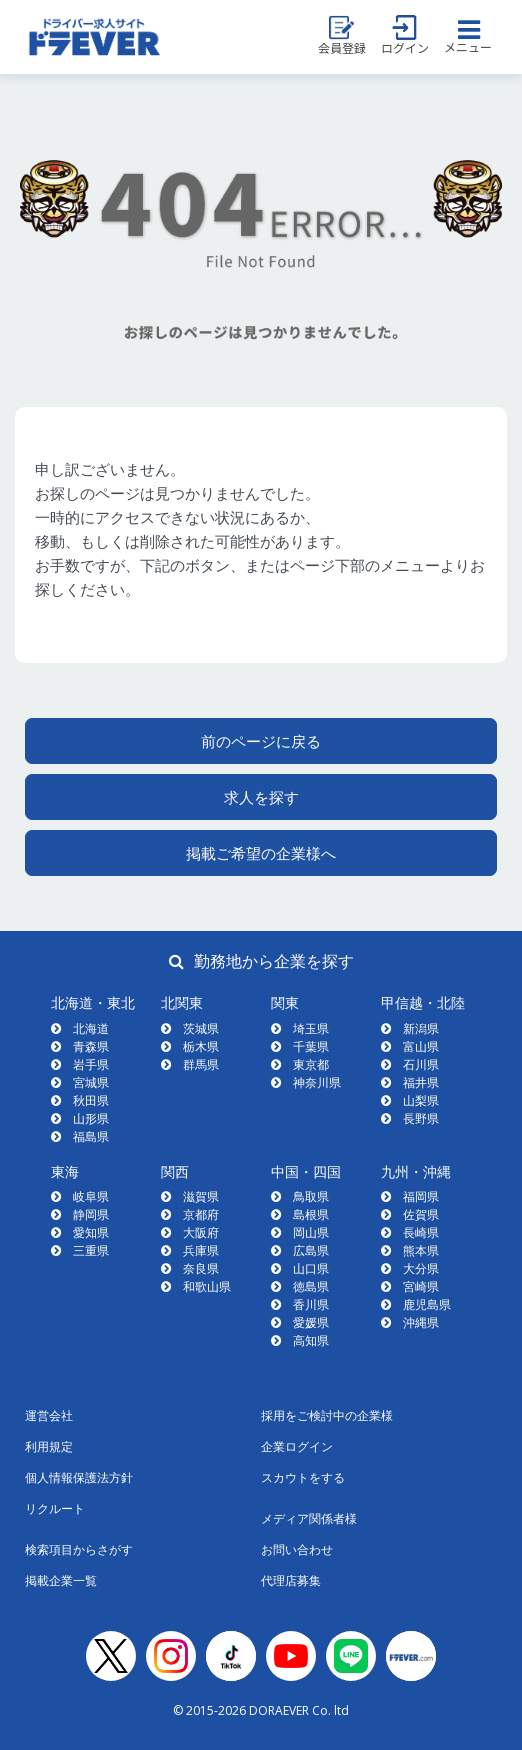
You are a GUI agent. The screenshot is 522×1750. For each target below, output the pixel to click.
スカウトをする (303, 1477)
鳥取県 (311, 1196)
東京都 (311, 1064)
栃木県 (201, 1046)
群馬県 (201, 1064)
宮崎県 (421, 1286)
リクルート (55, 1508)
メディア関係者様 (309, 1518)
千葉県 (311, 1046)
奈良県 (201, 1268)
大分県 (421, 1268)
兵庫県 (201, 1250)
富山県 (421, 1046)
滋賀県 (201, 1196)
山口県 (311, 1268)
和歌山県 (207, 1286)
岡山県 (311, 1232)
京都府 (201, 1214)
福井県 (421, 1082)
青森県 (91, 1046)
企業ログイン (297, 1446)
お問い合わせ (297, 1549)
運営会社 (49, 1415)
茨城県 (201, 1028)
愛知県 (91, 1232)
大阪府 (201, 1232)
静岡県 (91, 1214)
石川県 (421, 1064)
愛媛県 (311, 1322)
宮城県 (91, 1082)
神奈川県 (317, 1082)
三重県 (91, 1250)
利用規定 (49, 1446)
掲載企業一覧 (61, 1580)
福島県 (91, 1136)
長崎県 (421, 1232)
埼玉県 (311, 1028)
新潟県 (421, 1028)
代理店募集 (291, 1580)
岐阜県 (91, 1196)
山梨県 (421, 1100)
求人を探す (261, 797)
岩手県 (91, 1064)
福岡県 (421, 1196)
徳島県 (311, 1286)
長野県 (421, 1118)
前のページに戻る (261, 741)
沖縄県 (421, 1322)
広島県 (311, 1250)
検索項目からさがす (79, 1549)
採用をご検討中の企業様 (327, 1415)
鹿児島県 (427, 1304)
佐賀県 (421, 1214)
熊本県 (421, 1250)
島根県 (311, 1214)
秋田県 (91, 1100)
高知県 (311, 1340)
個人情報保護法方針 (79, 1477)
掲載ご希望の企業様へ (261, 853)
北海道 (91, 1028)
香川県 (311, 1304)
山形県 (91, 1118)
